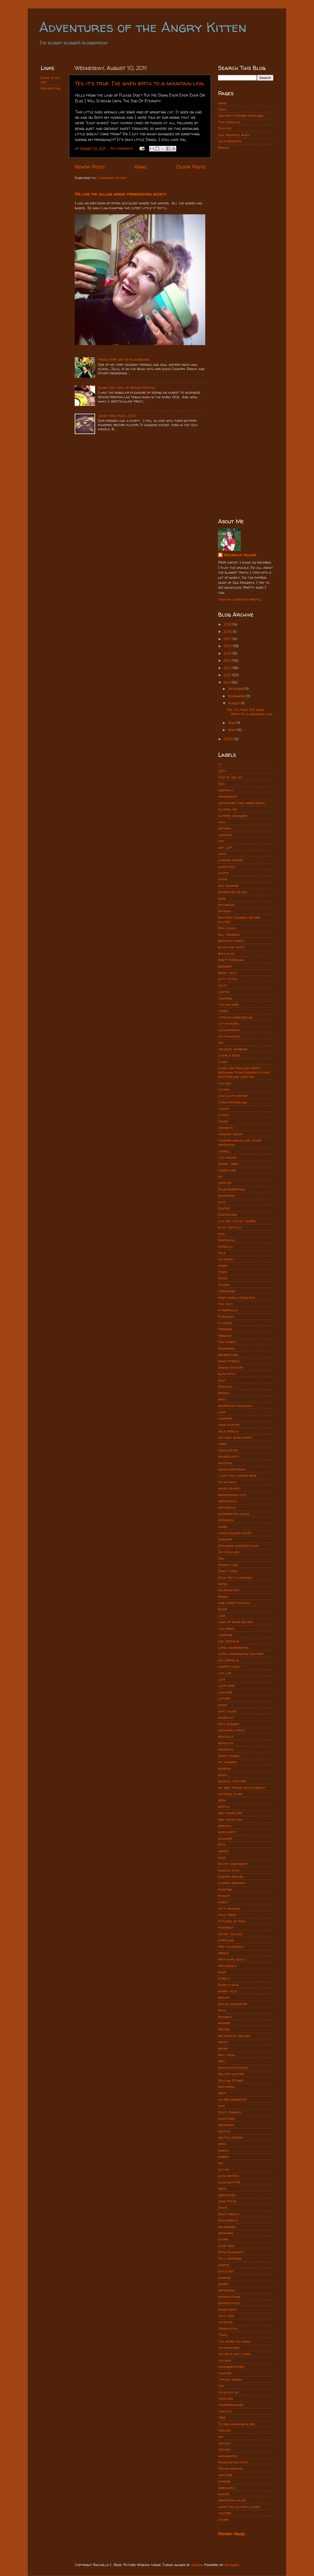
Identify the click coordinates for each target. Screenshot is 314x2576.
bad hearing (228, 885)
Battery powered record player (239, 919)
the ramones (228, 2347)
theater (224, 2373)
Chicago (224, 1083)
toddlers (225, 2398)
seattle (224, 2131)
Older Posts (190, 166)
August (234, 703)
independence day (232, 1494)
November (237, 696)
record (224, 2029)
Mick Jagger (228, 1724)
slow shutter (229, 2182)
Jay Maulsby (229, 1552)
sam (221, 2105)
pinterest (226, 1927)
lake (221, 1615)
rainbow (225, 2016)
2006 (228, 739)
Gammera (226, 1348)
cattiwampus (229, 1036)
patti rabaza (229, 1908)
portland (226, 1940)
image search (229, 1488)
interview (225, 1520)
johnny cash (228, 1564)
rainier (224, 2023)
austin (223, 872)
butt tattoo (227, 978)
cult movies (227, 1157)
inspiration (227, 1501)
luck (221, 1679)
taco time (226, 2315)
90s (221, 783)
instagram (227, 1507)
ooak (222, 1857)
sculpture (226, 2118)
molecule (225, 1736)
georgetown (228, 1354)
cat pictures (228, 1023)
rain (221, 2010)
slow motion (228, 2175)
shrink (223, 2156)
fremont (225, 1335)
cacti (222, 985)
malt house (227, 1711)
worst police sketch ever (238, 2506)
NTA (221, 1844)
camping (225, 998)
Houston (225, 1463)
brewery (225, 966)
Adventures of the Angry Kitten (142, 27)
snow (222, 2188)
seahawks (226, 2124)
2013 (228, 667)
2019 (228, 624)
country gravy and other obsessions (239, 1142)
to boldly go (228, 2392)
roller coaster (231, 2073)
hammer (225, 1418)
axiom (222, 879)
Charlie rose (229, 1055)
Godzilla (225, 1386)
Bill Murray (229, 934)
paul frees (227, 1914)
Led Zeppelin (228, 1641)
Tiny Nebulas (229, 122)
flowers (225, 1322)
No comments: (122, 148)
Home (140, 166)
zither (223, 2519)
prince (223, 1953)
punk (222, 1972)
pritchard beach (232, 1959)
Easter (224, 1208)
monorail (226, 1749)
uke (220, 2436)
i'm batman (227, 1482)
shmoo (223, 2150)
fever (222, 1272)
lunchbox (225, 1692)
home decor (227, 1450)
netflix (223, 1806)
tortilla (225, 2411)
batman (224, 911)
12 (219, 764)
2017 (228, 638)
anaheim (225, 834)
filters (223, 1284)
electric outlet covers (237, 1221)
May (232, 729)
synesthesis (227, 2309)
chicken (224, 1089)
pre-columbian (230, 1946)
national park (230, 1793)
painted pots (228, 1870)
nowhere (225, 1838)
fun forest (227, 1341)
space (222, 2207)
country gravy (230, 1134)
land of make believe (235, 1621)
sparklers (226, 2226)
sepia (222, 2143)
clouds (223, 1108)
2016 (228, 646)
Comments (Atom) (112, 177)
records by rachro (234, 2035)
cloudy (223, 1114)
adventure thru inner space (241, 802)
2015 (228, 653)
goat (222, 1380)
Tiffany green (230, 2379)
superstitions (229, 2296)
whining (224, 2481)
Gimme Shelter (230, 1367)
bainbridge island (232, 891)
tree (221, 2417)
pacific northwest (233, 1863)
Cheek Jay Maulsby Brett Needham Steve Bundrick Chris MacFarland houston (244, 1072)
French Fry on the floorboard (124, 359)
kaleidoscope (228, 1590)
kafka (223, 1583)
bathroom (226, 904)
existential (227, 1240)
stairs (223, 2239)
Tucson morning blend (236, 2424)
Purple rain (228, 1984)
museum (224, 1768)
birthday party (231, 940)
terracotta (228, 2328)
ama (221, 822)
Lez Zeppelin (228, 1660)
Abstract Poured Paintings (240, 115)
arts (222, 853)
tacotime (225, 2322)
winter (223, 2494)
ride (221, 2061)
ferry (223, 1265)
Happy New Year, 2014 (116, 415)
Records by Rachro (240, 555)
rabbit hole (227, 1991)
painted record (231, 1876)
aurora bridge (230, 860)
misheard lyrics (231, 1730)
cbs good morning (232, 1049)
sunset (223, 2284)
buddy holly (228, 972)
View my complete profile (239, 599)
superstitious (229, 2303)
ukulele (224, 2443)
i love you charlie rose (237, 1475)
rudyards (226, 2086)
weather (225, 2475)
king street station (234, 1602)
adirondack (227, 796)
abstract (225, 790)
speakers (225, 2233)
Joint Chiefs (228, 1571)
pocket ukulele (230, 1934)
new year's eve (230, 1812)
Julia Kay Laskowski (235, 1577)
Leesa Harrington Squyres (240, 1653)
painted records (231, 1882)
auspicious (226, 866)
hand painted (229, 1424)
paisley (224, 1895)
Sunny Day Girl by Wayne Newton (126, 387)
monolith (225, 1743)
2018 (228, 631)
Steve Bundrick (230, 2252)
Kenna (223, 1596)
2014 (228, 660)
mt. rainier (227, 1762)
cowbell (224, 1151)
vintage (224, 2449)
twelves (224, 2430)
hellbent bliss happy (235, 1437)
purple (224, 1978)
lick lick (224, 1673)
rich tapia (226, 2054)
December (236, 688)
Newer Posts (90, 166)
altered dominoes (232, 815)
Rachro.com (50, 88)
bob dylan (226, 953)
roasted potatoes (233, 2067)
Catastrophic (229, 1030)
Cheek (222, 1061)
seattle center (230, 2137)
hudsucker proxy (232, 1469)
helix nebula (228, 1431)
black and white (231, 947)
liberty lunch (229, 1666)
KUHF (222, 1609)
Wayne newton (230, 2468)
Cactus (224, 991)
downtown (226, 1195)
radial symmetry (233, 2004)
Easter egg (227, 1214)
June (232, 722)
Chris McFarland (232, 1102)
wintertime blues (232, 2500)
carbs (223, 1010)
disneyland (227, 1170)
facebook (225, 1259)
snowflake (226, 2195)
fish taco (225, 1303)
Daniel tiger (228, 1163)
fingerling (226, 1291)
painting (225, 1889)
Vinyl (222, 109)
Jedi (221, 1558)
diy (220, 1176)
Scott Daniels (229, 2112)
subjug (196, 2564)
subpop (223, 2264)
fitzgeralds (228, 1310)
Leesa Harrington (233, 1647)
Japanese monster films (238, 1545)
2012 (227, 675)
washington (227, 2455)
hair (221, 1412)
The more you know (234, 2341)
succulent (226, 2271)
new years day (230, 1819)
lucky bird (226, 1685)
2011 (227, 682)
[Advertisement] (245, 244)
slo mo (223, 2169)
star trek (226, 2245)
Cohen (223, 1121)
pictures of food (232, 1921)
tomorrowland (231, 2404)
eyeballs (225, 1246)
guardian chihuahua (235, 1405)
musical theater (232, 1781)
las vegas (226, 1628)
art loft (225, 847)
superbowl (227, 2290)
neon (222, 1800)
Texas (222, 2334)
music (222, 1774)
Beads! (223, 147)
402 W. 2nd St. (230, 777)
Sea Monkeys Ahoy (234, 134)
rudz (222, 2092)
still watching (229, 2258)
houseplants (228, 1456)
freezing (225, 1329)
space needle (228, 2214)
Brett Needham (231, 959)
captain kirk (228, 1004)
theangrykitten (231, 2366)
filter (222, 1278)
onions (223, 1851)
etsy (221, 1233)
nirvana (224, 1825)
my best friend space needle (241, 1787)
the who (224, 2360)
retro (223, 2048)
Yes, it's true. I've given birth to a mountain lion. (140, 83)
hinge (222, 1443)
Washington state (233, 2462)
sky (220, 2163)
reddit (223, 2042)
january (225, 1539)
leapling (225, 1634)
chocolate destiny (233, 1095)
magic (223, 1704)
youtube (224, 2513)
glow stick (226, 1373)
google (223, 1392)
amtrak (224, 828)
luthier (224, 1698)
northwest (227, 1832)
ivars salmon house (234, 1532)
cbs (220, 1042)
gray (222, 1399)
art (221, 841)
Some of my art (50, 79)
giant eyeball (229, 1360)
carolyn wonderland (235, 1017)
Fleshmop (226, 1316)
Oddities (224, 128)
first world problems (236, 1297)
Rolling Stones (230, 2080)
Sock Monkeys (229, 141)
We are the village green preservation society (120, 194)
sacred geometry (232, 2099)
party (223, 1902)
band (222, 898)
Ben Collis (227, 928)
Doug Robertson (231, 1189)
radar (223, 1997)
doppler (225, 1182)
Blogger (232, 2564)
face (221, 1252)
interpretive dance (233, 1513)
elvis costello (229, 1227)
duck (221, 1202)
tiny (221, 2385)
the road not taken (234, 2353)
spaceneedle (228, 2220)
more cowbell (229, 1755)
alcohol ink (227, 809)
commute (225, 1127)
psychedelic (227, 1965)
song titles (227, 2201)
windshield (226, 2487)
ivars (222, 1526)
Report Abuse (231, 2534)
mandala (225, 1717)
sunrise (224, 2277)
